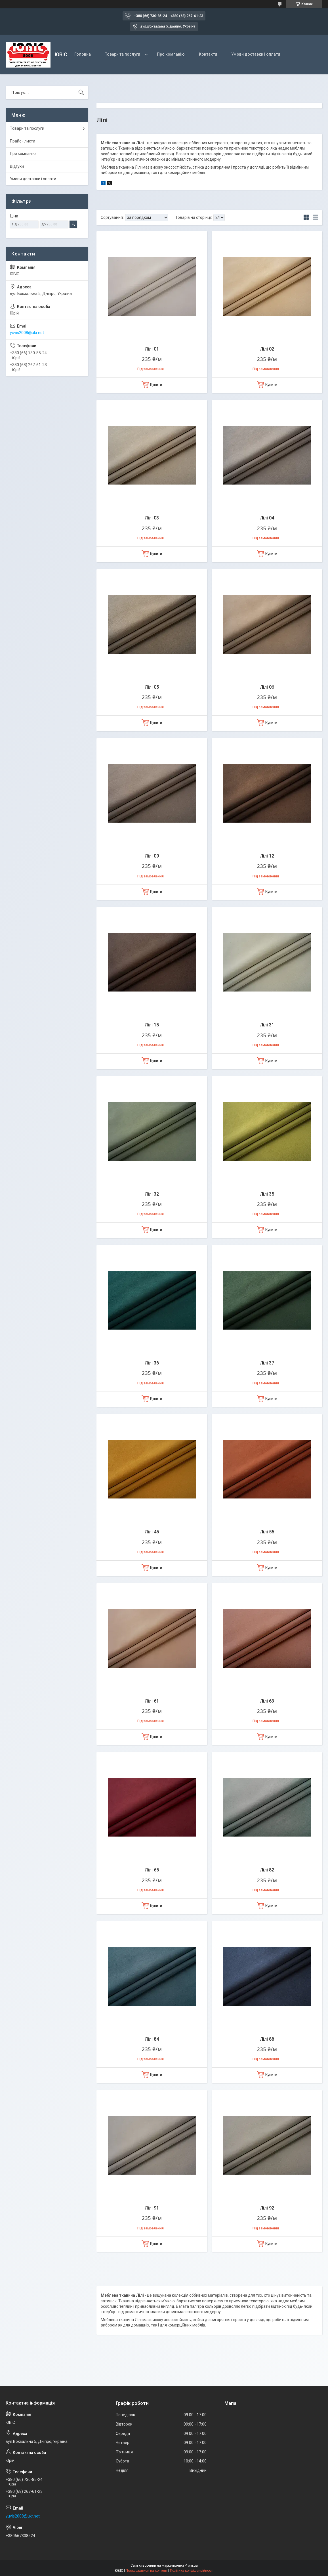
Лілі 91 (152, 2208)
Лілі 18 (152, 1025)
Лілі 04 (267, 518)
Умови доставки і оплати (255, 54)
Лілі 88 (267, 2039)
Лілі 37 (267, 1363)
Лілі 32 (152, 1194)
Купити (156, 384)
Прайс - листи (22, 141)
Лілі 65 (152, 1870)
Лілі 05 (152, 687)
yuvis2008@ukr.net (27, 332)
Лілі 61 (152, 1701)
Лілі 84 (152, 2039)
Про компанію (171, 54)
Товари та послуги (122, 54)
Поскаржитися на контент (146, 2571)
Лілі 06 (267, 687)
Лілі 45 (152, 1532)
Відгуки (17, 166)
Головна (82, 54)
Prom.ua (191, 2565)
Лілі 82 (267, 1870)
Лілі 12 (267, 856)
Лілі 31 (267, 1025)
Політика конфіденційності (191, 2571)
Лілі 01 (152, 349)
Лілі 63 (267, 1701)
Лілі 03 (152, 518)
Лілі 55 (267, 1532)
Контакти (208, 54)
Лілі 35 (267, 1194)
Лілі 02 (267, 349)
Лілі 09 (152, 856)
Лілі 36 (152, 1363)
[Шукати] (81, 92)
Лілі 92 (267, 2208)
